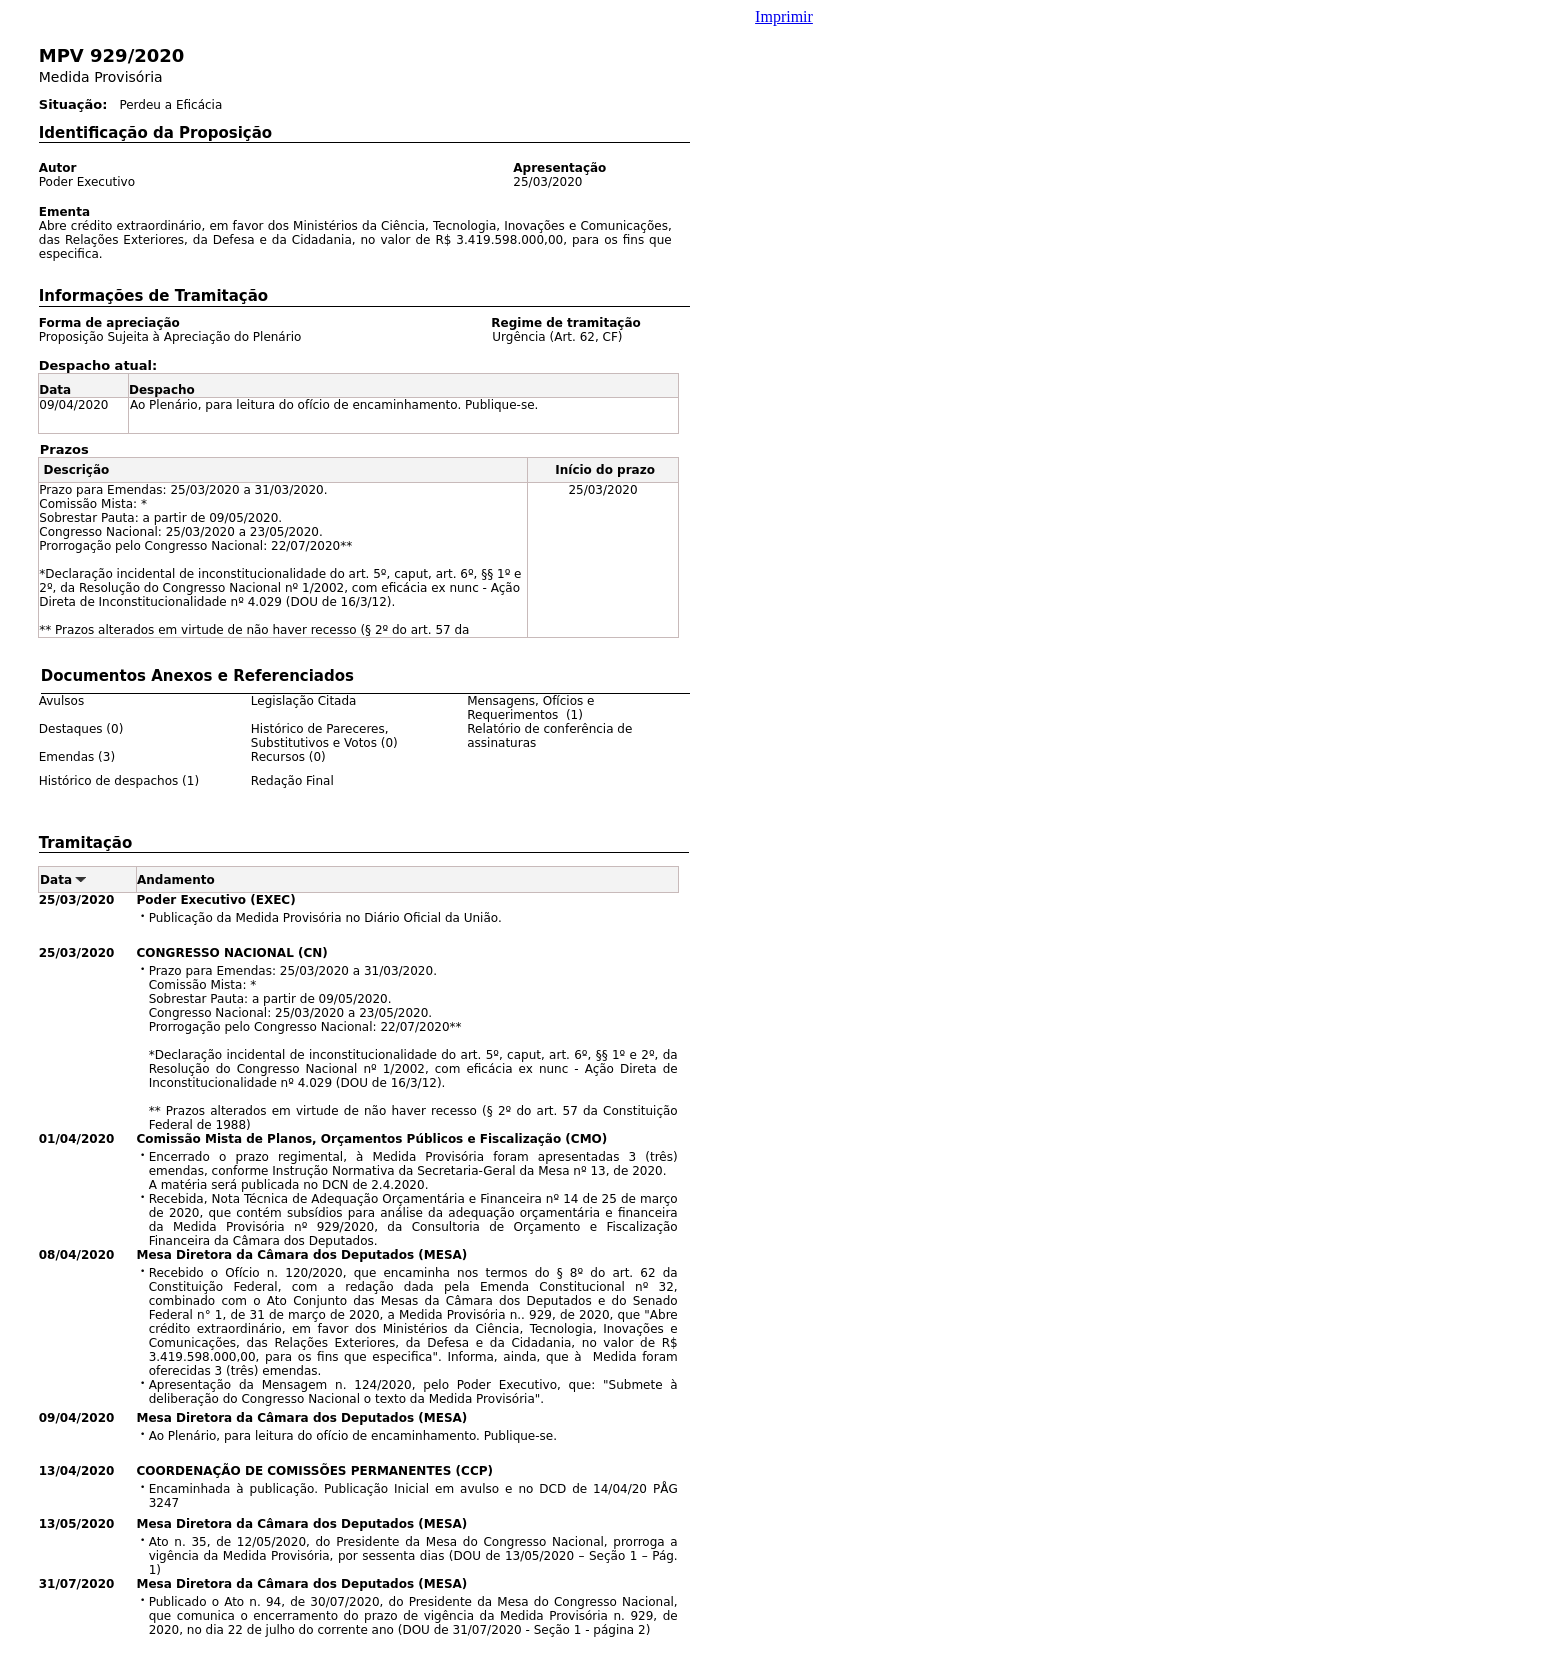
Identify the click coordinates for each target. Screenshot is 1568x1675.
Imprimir (784, 16)
